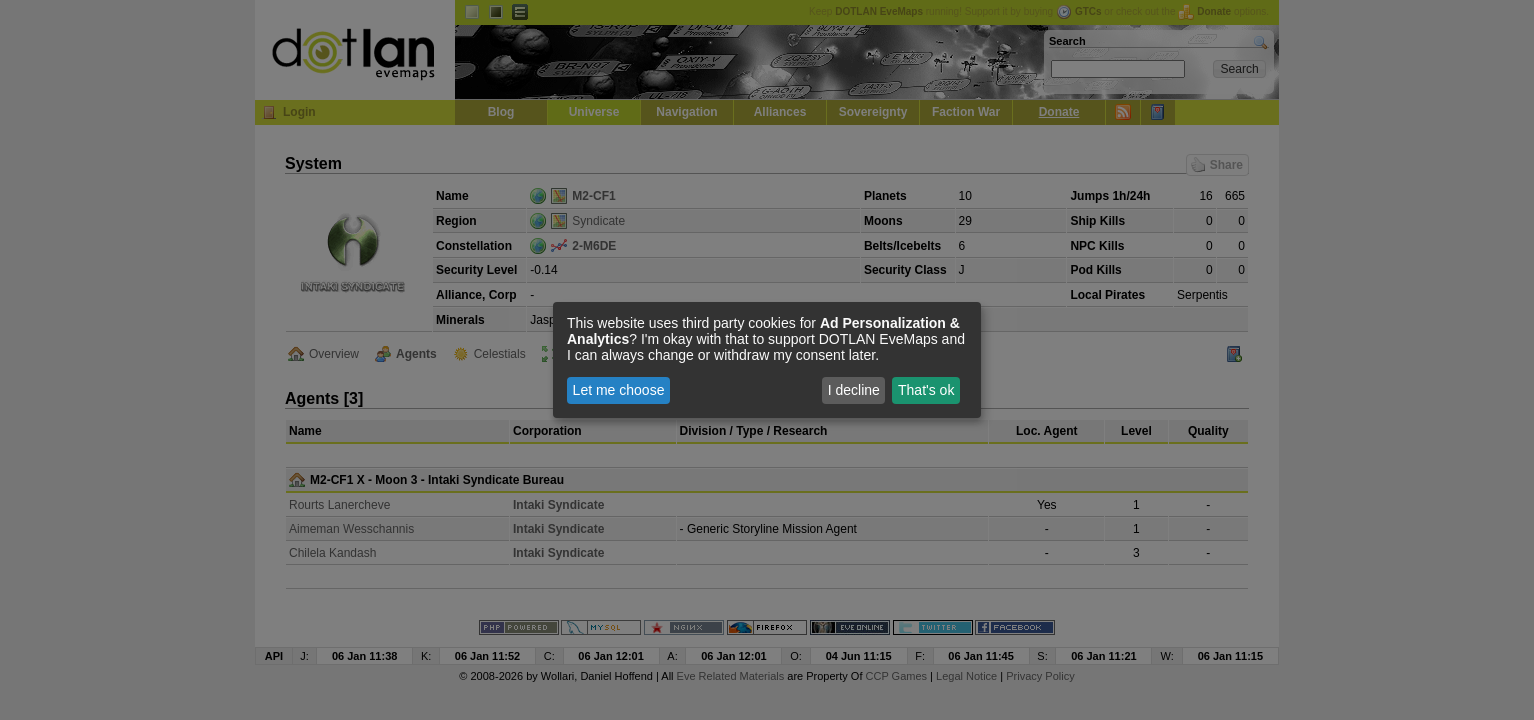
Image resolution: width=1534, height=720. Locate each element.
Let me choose (619, 390)
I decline (854, 390)
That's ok (926, 390)
